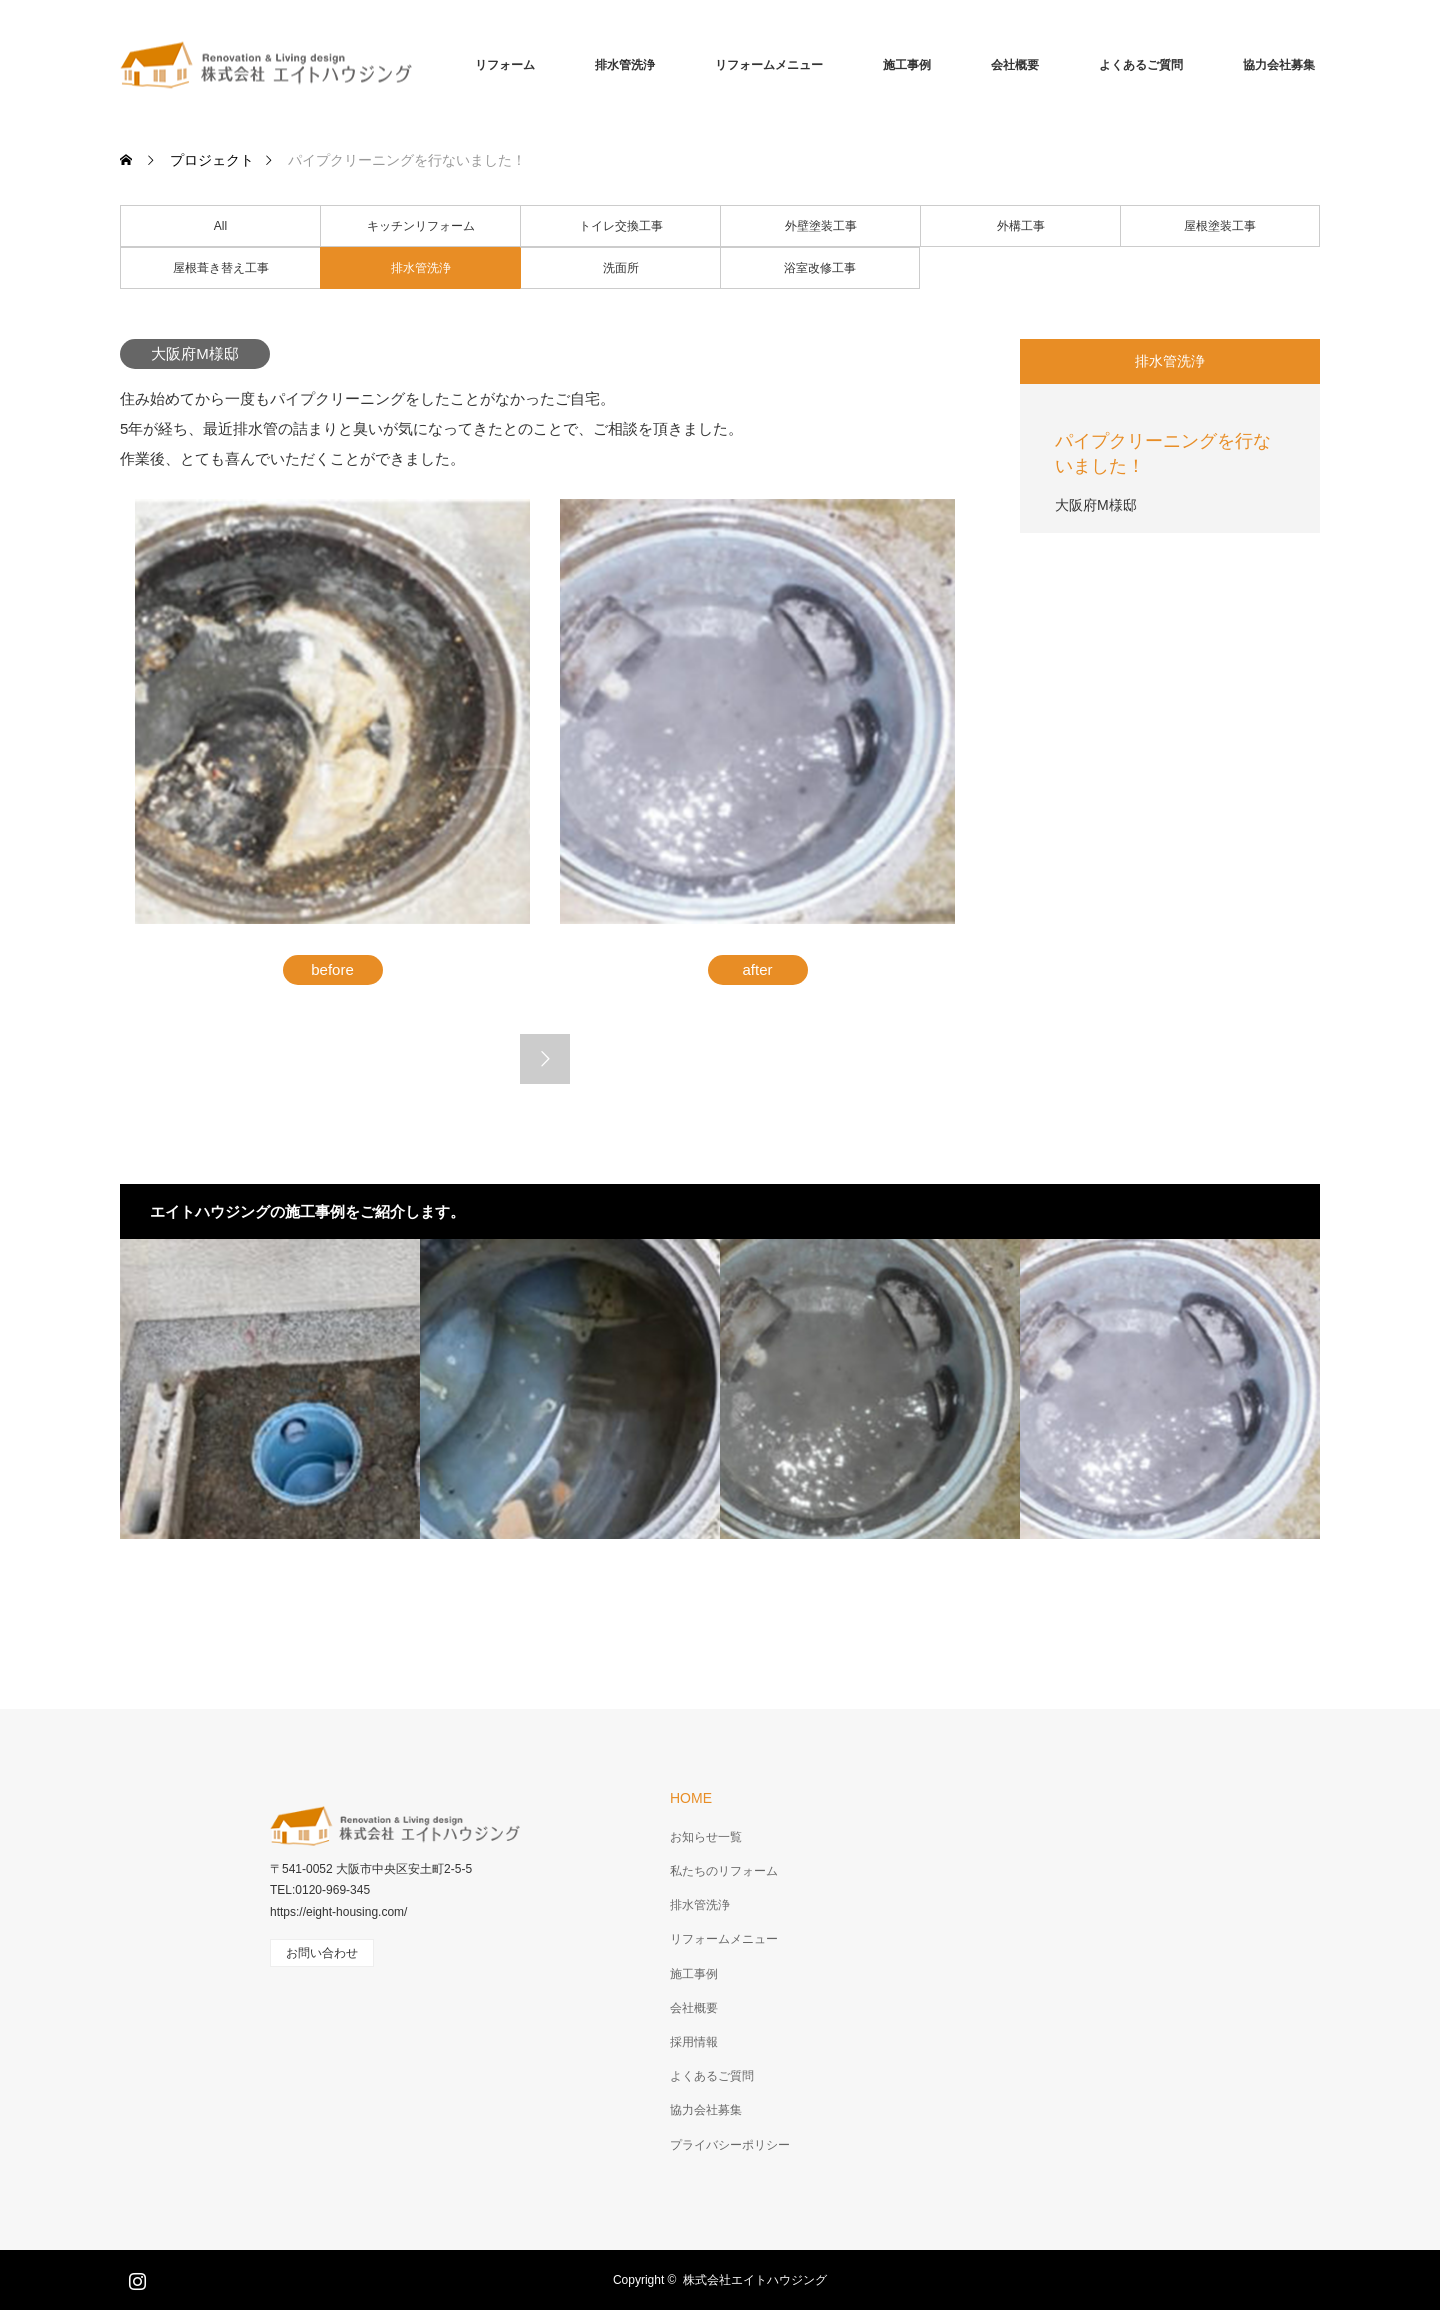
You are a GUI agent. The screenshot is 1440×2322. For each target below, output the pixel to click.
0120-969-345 (332, 1890)
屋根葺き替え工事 (221, 268)
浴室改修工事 (820, 268)
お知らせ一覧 (706, 1837)
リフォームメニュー (769, 65)
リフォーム (505, 65)
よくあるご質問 (1141, 65)
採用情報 (694, 2042)
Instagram (135, 2277)
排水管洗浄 (625, 65)
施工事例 (907, 65)
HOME (691, 1798)
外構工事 (1021, 226)
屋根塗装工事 (1220, 226)
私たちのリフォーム (724, 1871)
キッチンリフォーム (421, 226)
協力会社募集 (1279, 65)
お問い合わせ (322, 1953)
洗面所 (621, 268)
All (220, 226)
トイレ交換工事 (621, 226)
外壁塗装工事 (821, 226)
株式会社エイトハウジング (755, 2280)
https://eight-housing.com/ (338, 1912)
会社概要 (1015, 65)
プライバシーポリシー (730, 2145)
